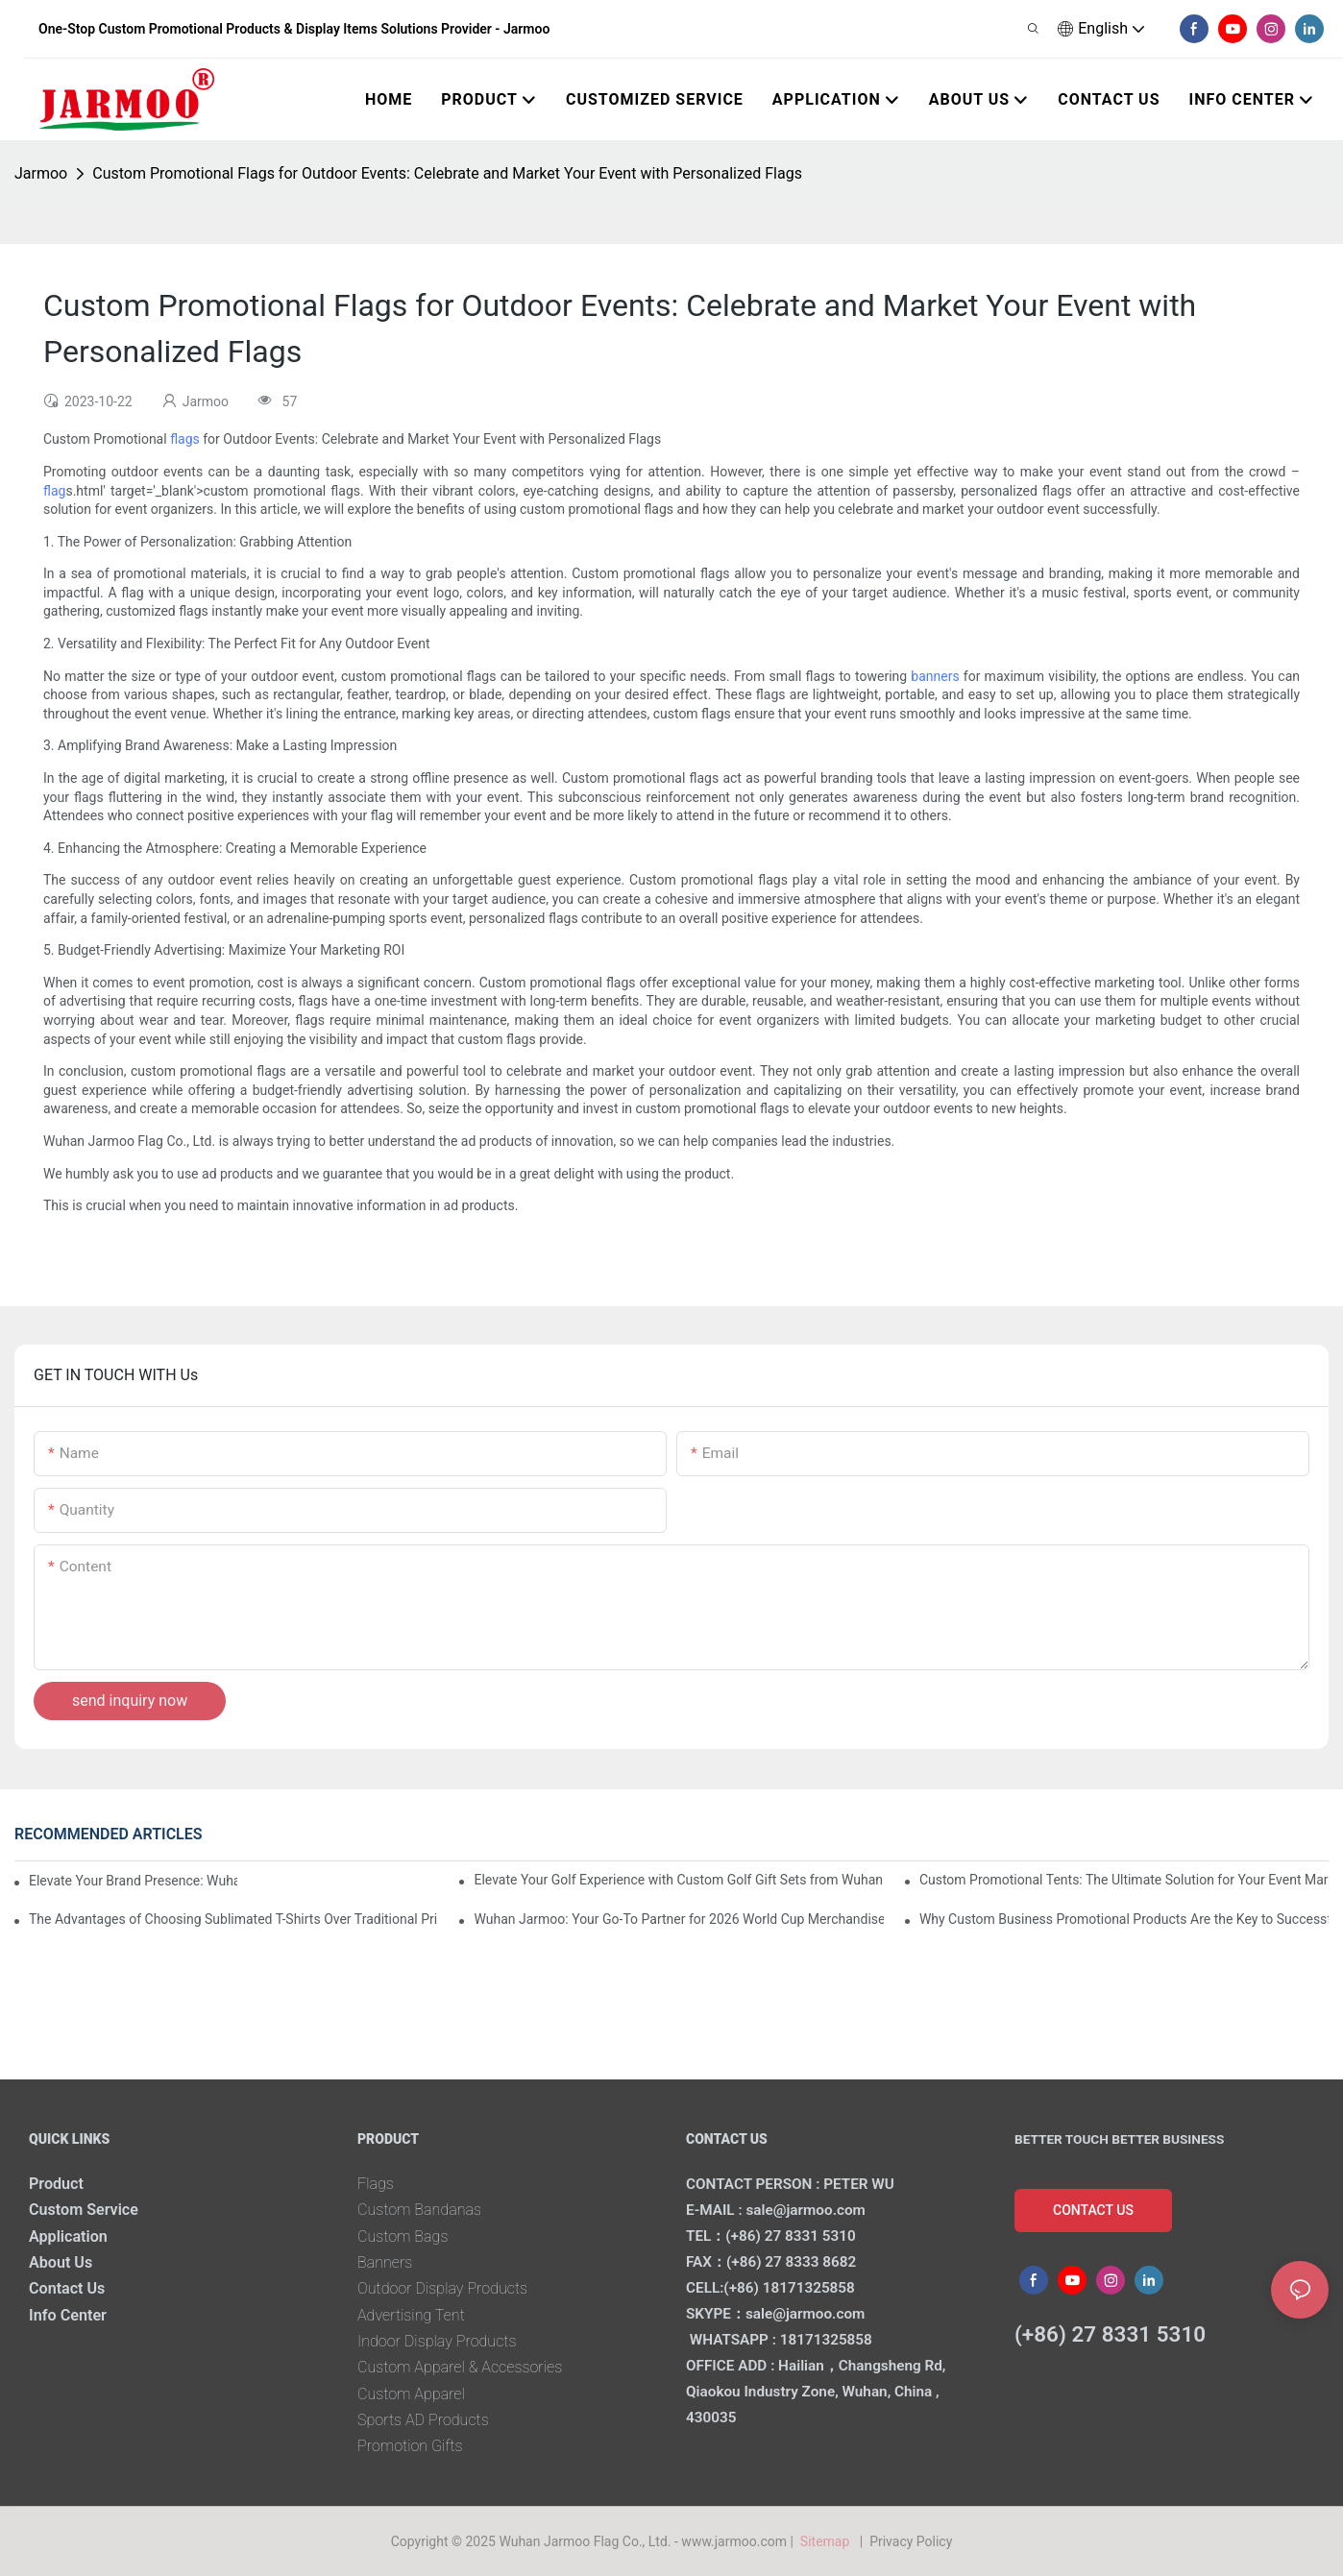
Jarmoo (40, 173)
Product (56, 2184)
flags (185, 439)
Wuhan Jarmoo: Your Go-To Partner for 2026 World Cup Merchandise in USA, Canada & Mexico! (678, 1919)
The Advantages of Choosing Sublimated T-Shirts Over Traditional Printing (233, 1919)
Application (68, 2236)
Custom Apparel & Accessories (460, 2367)
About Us (61, 2262)
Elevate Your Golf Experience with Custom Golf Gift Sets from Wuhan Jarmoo (678, 1879)
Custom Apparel (411, 2394)
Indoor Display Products (437, 2341)
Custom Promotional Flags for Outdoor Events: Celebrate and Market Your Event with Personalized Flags (447, 173)
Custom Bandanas (419, 2209)
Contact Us (67, 2288)
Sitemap (827, 2541)
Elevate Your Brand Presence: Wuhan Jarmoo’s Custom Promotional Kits (133, 1880)
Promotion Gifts (410, 2446)
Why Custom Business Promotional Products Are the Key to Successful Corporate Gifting (1124, 1919)
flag (54, 490)
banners (935, 676)
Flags (375, 2184)
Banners (385, 2262)
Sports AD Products (423, 2420)
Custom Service (83, 2209)
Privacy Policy (910, 2541)
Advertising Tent (411, 2315)
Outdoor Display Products (442, 2288)
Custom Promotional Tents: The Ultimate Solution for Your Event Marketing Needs (1124, 1879)
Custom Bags (403, 2236)
